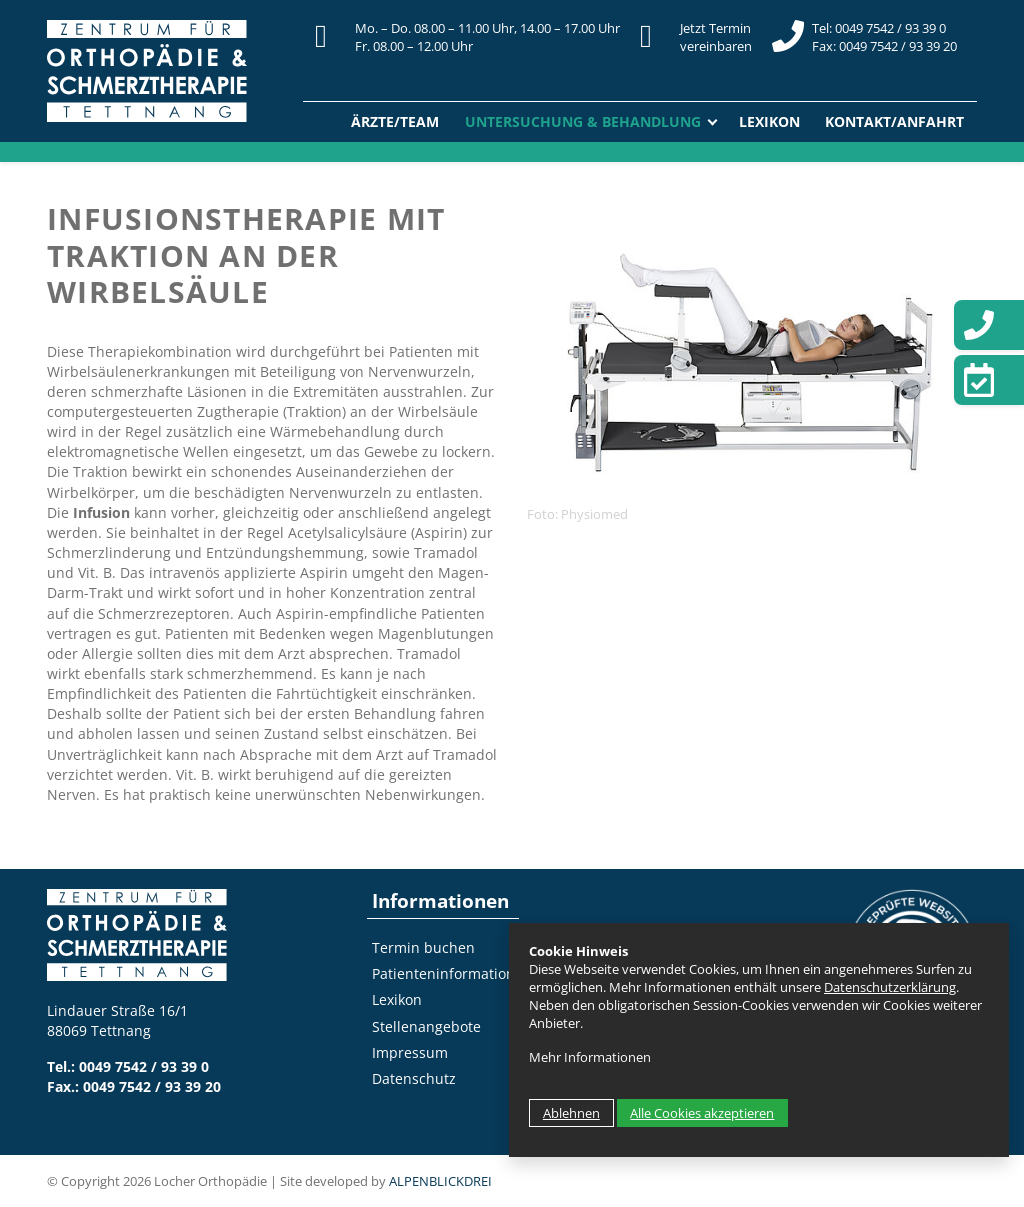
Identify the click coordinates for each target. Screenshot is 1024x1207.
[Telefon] (989, 325)
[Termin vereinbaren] (989, 380)
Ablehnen (571, 1113)
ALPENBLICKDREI (440, 1181)
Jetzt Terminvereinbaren (716, 37)
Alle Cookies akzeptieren (702, 1113)
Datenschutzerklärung (890, 987)
